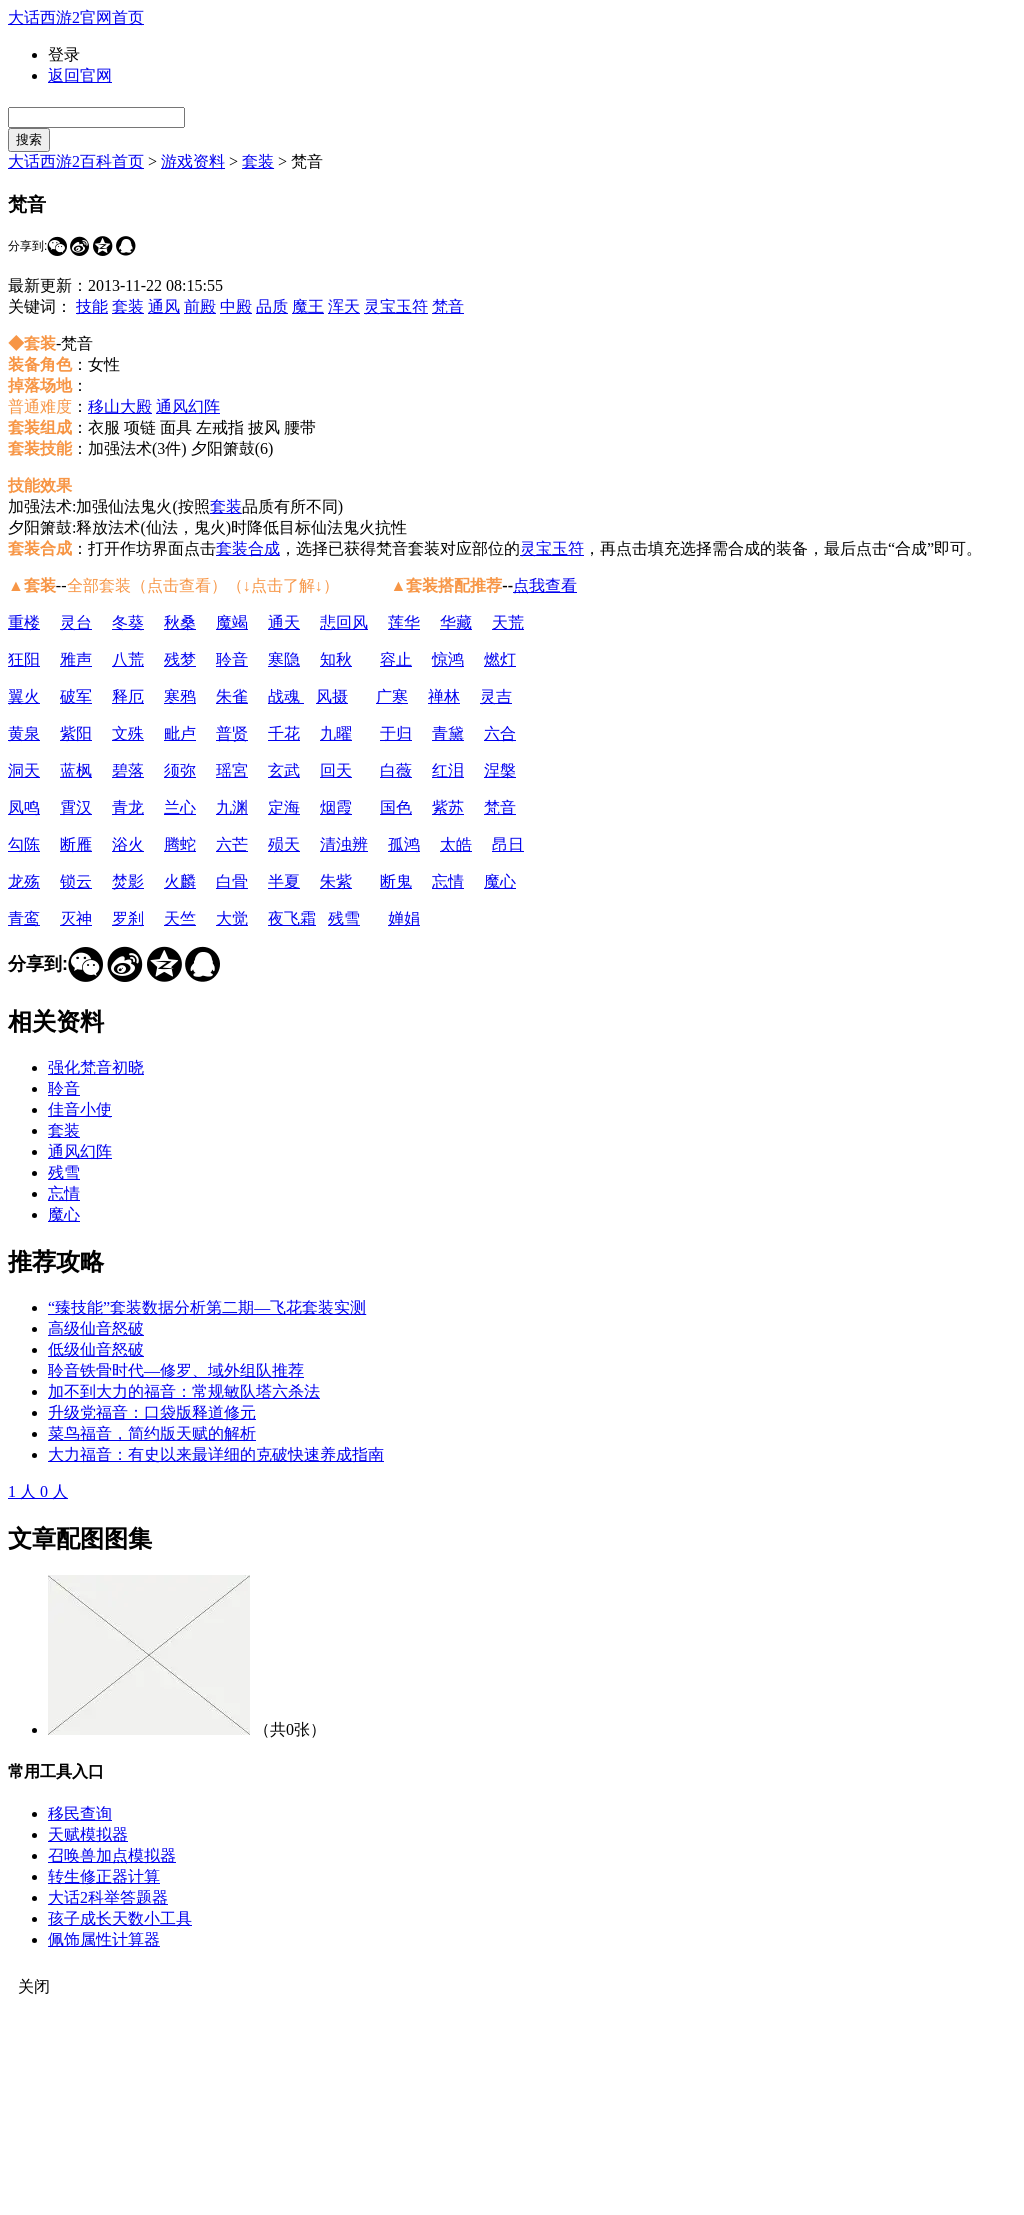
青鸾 (24, 918)
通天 (284, 622)
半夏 (284, 881)
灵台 (76, 622)
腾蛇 (180, 844)
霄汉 (76, 807)
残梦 (180, 659)
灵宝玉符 (396, 306)
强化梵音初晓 (96, 1067)
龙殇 (24, 881)
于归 (396, 733)
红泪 (448, 770)
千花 (284, 733)
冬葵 (128, 622)
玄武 (284, 770)
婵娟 (404, 918)
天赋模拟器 (88, 1834)
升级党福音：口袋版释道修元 (152, 1412)
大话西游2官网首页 (76, 17)
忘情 (448, 881)
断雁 (76, 844)
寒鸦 (180, 696)
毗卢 (180, 733)
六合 (500, 733)
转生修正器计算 (104, 1876)
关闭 (34, 1986)
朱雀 (232, 696)
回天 (336, 770)
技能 (92, 306)
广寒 (392, 696)
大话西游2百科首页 (76, 161)
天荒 (508, 622)
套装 (258, 161)
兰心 (180, 807)
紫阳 (76, 733)
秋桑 (180, 622)
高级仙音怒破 (96, 1328)
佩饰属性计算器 (104, 1939)
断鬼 (396, 881)
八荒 (128, 659)
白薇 (396, 770)
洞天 (24, 770)
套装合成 (248, 548)
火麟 (180, 881)
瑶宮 (232, 770)
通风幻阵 (188, 406)
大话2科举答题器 (108, 1897)
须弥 (180, 770)
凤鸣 (24, 807)
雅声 (76, 659)
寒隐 (284, 659)
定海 (284, 807)
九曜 (336, 733)
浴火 (128, 844)
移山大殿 (120, 406)
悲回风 (344, 622)
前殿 (200, 306)
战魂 (286, 696)
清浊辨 (344, 844)
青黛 (448, 733)
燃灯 (500, 659)
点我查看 (545, 585)
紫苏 (448, 807)
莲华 (404, 622)
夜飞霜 (292, 918)
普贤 (232, 733)
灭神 (76, 918)
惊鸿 (448, 659)
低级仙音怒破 (96, 1349)
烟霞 (336, 807)
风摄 (332, 696)
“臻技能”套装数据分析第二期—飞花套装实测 (207, 1307)
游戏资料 (193, 161)
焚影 (128, 881)
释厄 (128, 696)
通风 (164, 306)
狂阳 (24, 659)
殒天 (284, 844)
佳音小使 (80, 1109)
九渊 (232, 807)
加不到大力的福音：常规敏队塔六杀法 (184, 1391)
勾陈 (24, 844)
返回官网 (80, 75)
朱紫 (336, 881)
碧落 (128, 770)
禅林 (444, 696)
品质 (272, 306)
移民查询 (80, 1813)
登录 (64, 54)
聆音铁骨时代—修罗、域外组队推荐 (176, 1370)
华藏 (456, 622)
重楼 (24, 622)
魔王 (308, 306)
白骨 (232, 881)
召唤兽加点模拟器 (112, 1855)
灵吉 (496, 696)
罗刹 (128, 918)
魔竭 (232, 622)
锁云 (76, 881)
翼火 (24, 696)
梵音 (448, 306)
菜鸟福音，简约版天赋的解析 (152, 1433)
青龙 (128, 807)
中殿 (236, 306)
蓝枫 (76, 770)
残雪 (344, 918)
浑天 (344, 306)
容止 (396, 659)
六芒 (232, 844)
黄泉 (24, 733)
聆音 (232, 659)
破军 (76, 696)
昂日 (508, 844)
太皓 (456, 844)
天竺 (180, 918)
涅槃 (500, 770)
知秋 (336, 659)
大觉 (232, 918)
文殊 (128, 733)
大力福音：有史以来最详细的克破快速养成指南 (216, 1454)
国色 (396, 807)
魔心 (500, 881)
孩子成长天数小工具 (120, 1918)
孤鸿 (404, 844)
